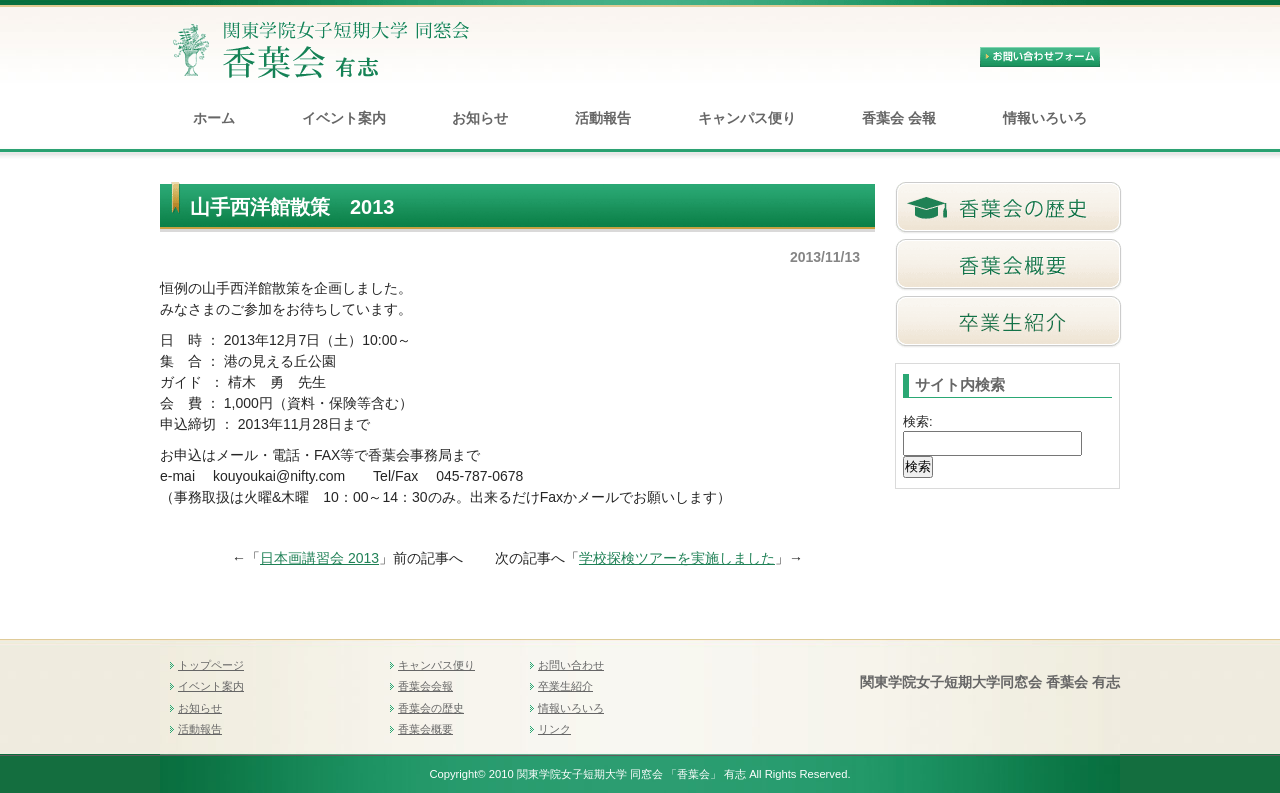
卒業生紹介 (565, 686)
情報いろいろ (1045, 118)
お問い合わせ (571, 665)
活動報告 (603, 118)
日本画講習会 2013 (319, 558)
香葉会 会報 (899, 118)
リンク (554, 729)
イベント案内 (344, 118)
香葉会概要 (425, 729)
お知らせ (480, 118)
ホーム (214, 118)
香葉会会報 (425, 686)
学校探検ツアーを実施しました (677, 558)
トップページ (211, 665)
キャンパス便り (747, 118)
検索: (918, 421)
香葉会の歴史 (431, 708)
